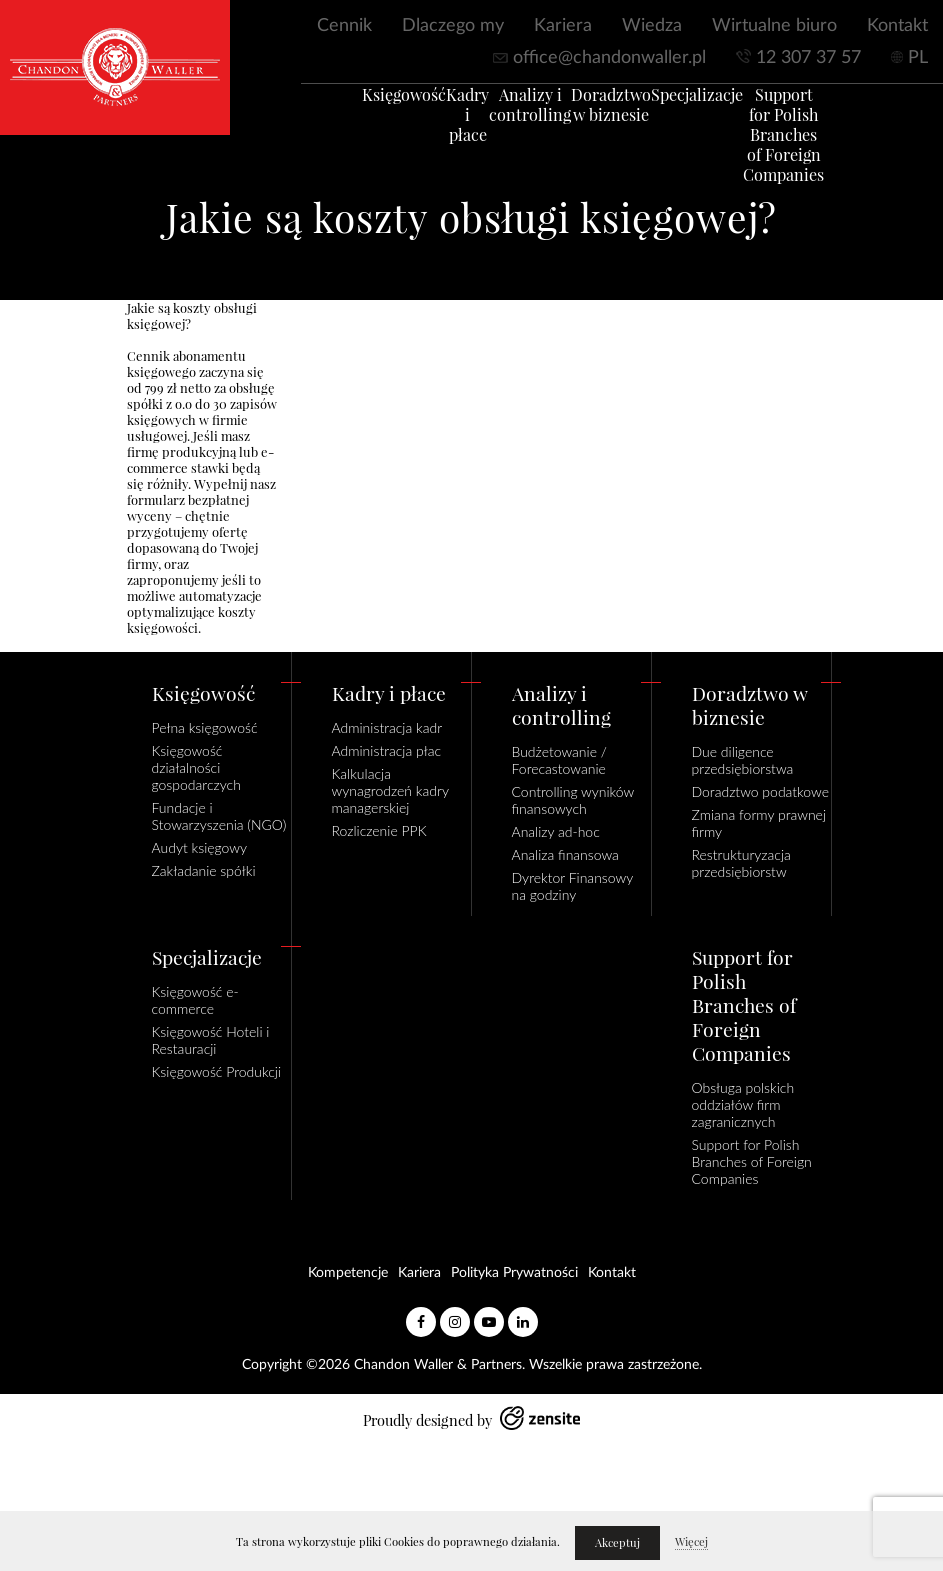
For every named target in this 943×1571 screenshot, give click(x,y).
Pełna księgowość (205, 727)
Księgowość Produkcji (217, 1071)
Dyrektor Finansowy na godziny (572, 886)
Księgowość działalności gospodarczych (196, 767)
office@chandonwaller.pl (609, 58)
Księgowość (372, 104)
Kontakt (897, 26)
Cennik (344, 26)
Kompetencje (348, 1273)
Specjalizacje (713, 104)
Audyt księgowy (200, 847)
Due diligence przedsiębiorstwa (743, 760)
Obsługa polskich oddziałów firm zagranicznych (743, 1104)
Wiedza (652, 26)
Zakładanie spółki (204, 870)
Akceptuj (617, 1543)
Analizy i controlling (541, 114)
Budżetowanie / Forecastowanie (559, 760)
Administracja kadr (387, 727)
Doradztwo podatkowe (760, 791)
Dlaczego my (453, 26)
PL (918, 58)
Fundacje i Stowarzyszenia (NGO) (219, 816)
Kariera (563, 26)
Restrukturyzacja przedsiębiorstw (741, 863)
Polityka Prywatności (514, 1273)
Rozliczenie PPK (379, 830)
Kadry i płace (456, 114)
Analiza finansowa (565, 854)
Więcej (691, 1542)
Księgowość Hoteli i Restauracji (211, 1040)
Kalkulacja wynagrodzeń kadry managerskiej (390, 790)
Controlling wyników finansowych (573, 800)
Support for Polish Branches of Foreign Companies (800, 144)
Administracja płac (387, 750)
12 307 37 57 (808, 58)
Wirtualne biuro (774, 26)
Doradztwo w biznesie (625, 114)
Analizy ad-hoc (556, 831)
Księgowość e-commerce (195, 1000)
